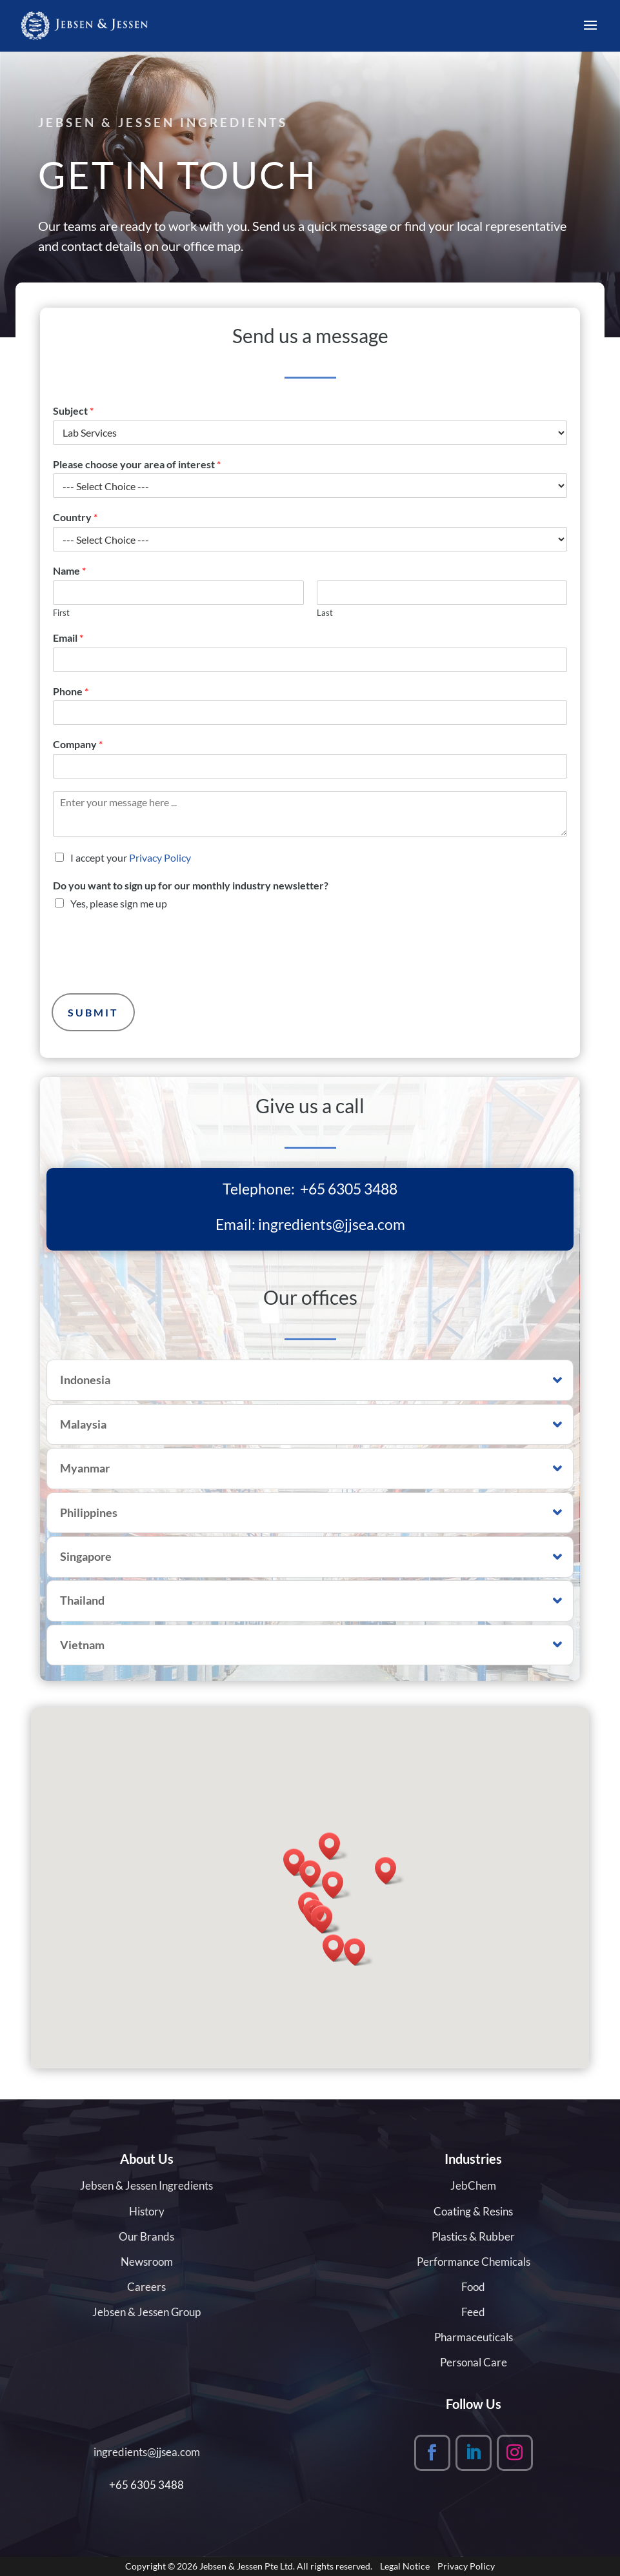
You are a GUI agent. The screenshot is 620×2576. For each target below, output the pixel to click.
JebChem (473, 2185)
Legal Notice (405, 2566)
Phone (70, 691)
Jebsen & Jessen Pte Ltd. (247, 2566)
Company (78, 744)
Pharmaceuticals (473, 2337)
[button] (314, 1874)
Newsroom (147, 2261)
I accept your (130, 857)
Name (69, 570)
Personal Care (473, 2362)
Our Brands (146, 2236)
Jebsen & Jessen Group (146, 2312)
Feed (473, 2312)
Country (75, 517)
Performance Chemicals (473, 2261)
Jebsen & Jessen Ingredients (146, 2185)
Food (473, 2287)
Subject (73, 410)
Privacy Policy (160, 857)
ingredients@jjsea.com (331, 1224)
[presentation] (151, 973)
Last (325, 613)
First (61, 613)
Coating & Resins (473, 2211)
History (147, 2211)
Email (68, 637)
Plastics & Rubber (473, 2236)
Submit (93, 1012)
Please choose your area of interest (137, 464)
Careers (146, 2287)
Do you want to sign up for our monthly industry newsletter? (190, 885)
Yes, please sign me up (118, 903)
